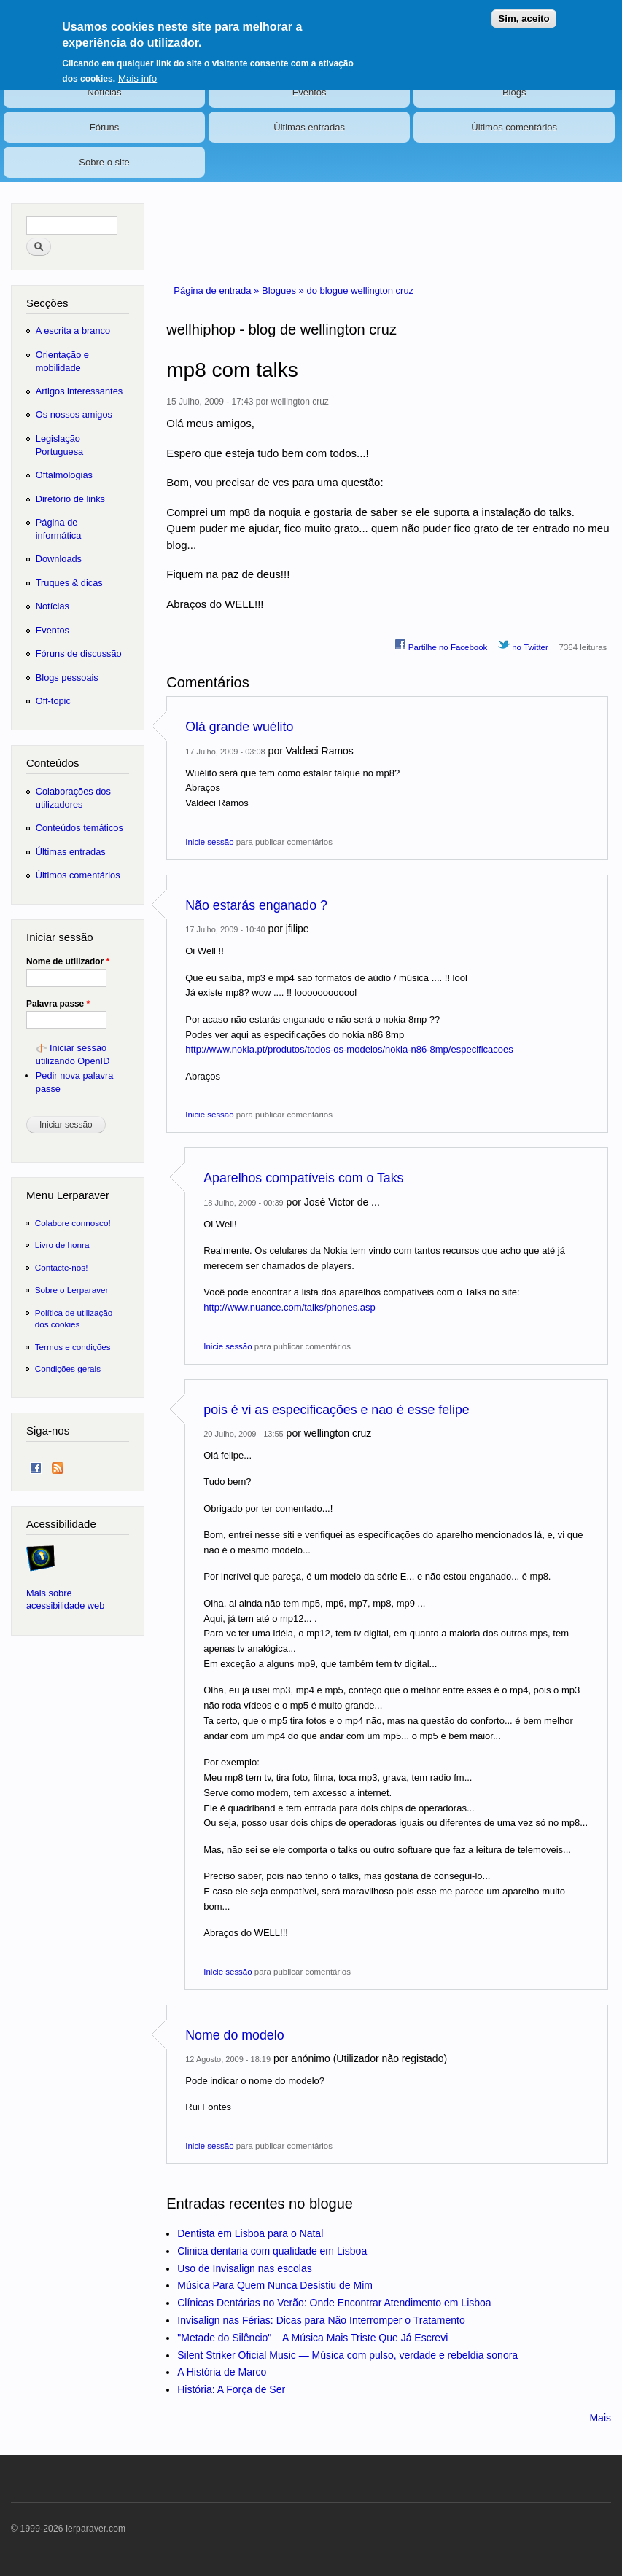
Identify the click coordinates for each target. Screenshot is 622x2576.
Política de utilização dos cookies (74, 1318)
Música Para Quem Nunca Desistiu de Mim (275, 2285)
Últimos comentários (514, 127)
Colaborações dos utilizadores (73, 798)
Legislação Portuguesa (59, 445)
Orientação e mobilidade (62, 361)
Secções (47, 303)
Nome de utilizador (67, 961)
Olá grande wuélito (239, 726)
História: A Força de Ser (231, 2389)
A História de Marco (221, 2372)
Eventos (309, 92)
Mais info (137, 68)
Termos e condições (73, 1346)
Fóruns (104, 127)
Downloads (59, 558)
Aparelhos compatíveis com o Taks (303, 1178)
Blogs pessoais (67, 677)
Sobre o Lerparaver (72, 1290)
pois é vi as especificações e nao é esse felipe (336, 1409)
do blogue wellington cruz (359, 290)
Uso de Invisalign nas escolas (244, 2268)
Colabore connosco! (73, 1222)
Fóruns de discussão (79, 653)
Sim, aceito (523, 9)
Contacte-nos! (61, 1267)
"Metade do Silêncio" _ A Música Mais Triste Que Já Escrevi (312, 2337)
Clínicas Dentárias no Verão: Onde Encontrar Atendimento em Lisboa (334, 2302)
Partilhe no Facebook (441, 645)
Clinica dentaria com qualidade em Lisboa (272, 2251)
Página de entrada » (218, 290)
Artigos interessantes (79, 391)
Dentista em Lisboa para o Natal (250, 2233)
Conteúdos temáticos (79, 827)
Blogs (514, 92)
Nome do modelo (234, 2035)
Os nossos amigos (74, 414)
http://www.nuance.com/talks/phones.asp (289, 1307)
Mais (600, 2418)
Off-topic (53, 700)
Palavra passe (58, 1004)
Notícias (105, 92)
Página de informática (59, 529)
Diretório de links (70, 498)
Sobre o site (104, 162)
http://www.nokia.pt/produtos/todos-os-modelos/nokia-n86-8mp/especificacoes (349, 1049)
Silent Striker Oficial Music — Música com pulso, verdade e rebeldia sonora (347, 2355)
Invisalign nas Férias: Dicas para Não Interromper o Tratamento (321, 2320)
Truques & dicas (69, 582)
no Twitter (523, 645)
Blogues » (284, 290)
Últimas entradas (309, 127)
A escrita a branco (73, 330)
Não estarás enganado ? (256, 905)
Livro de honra (62, 1244)
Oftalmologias (64, 474)
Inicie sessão (209, 842)
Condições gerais (68, 1368)
